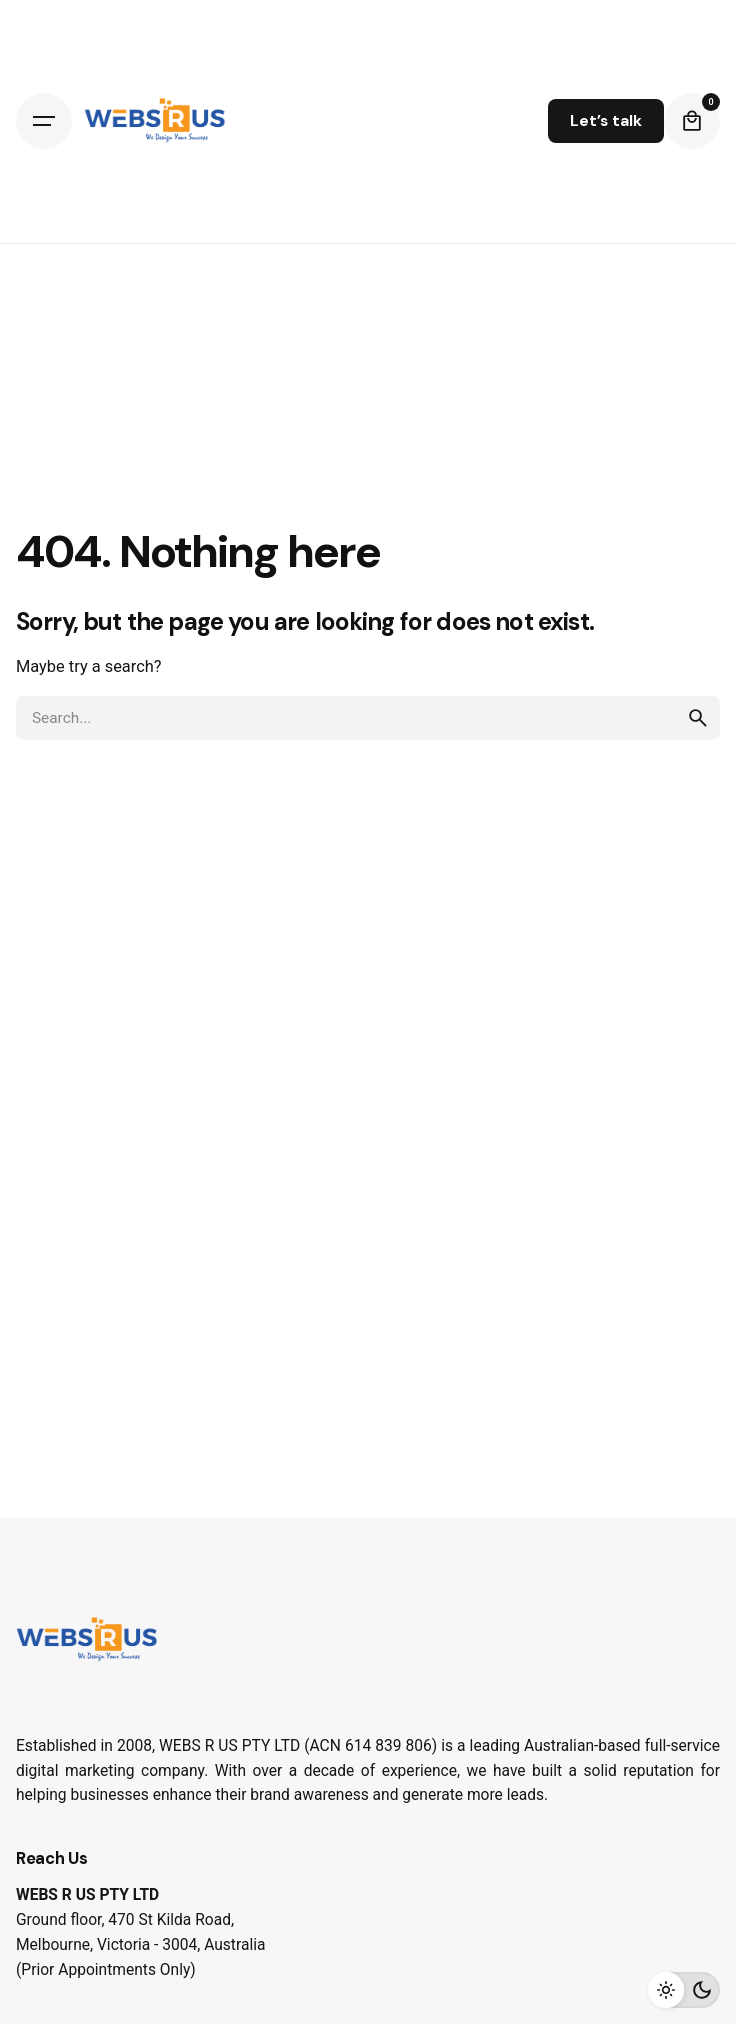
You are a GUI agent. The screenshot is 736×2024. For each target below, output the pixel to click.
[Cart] (692, 121)
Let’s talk (606, 121)
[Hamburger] (44, 121)
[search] (698, 718)
